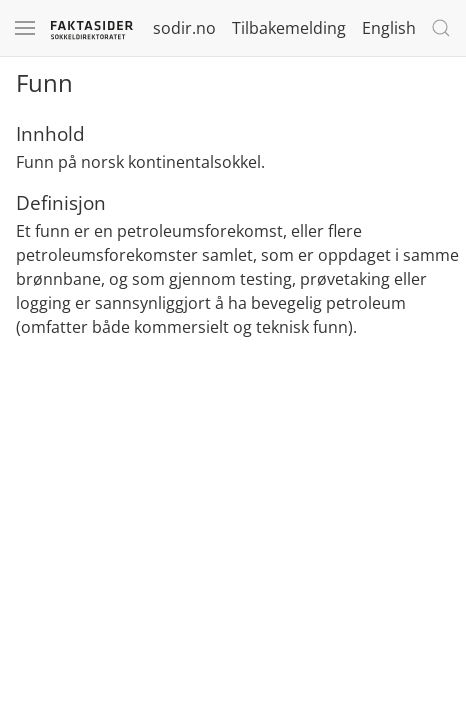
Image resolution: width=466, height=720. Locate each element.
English (389, 28)
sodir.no (184, 28)
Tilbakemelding (289, 28)
